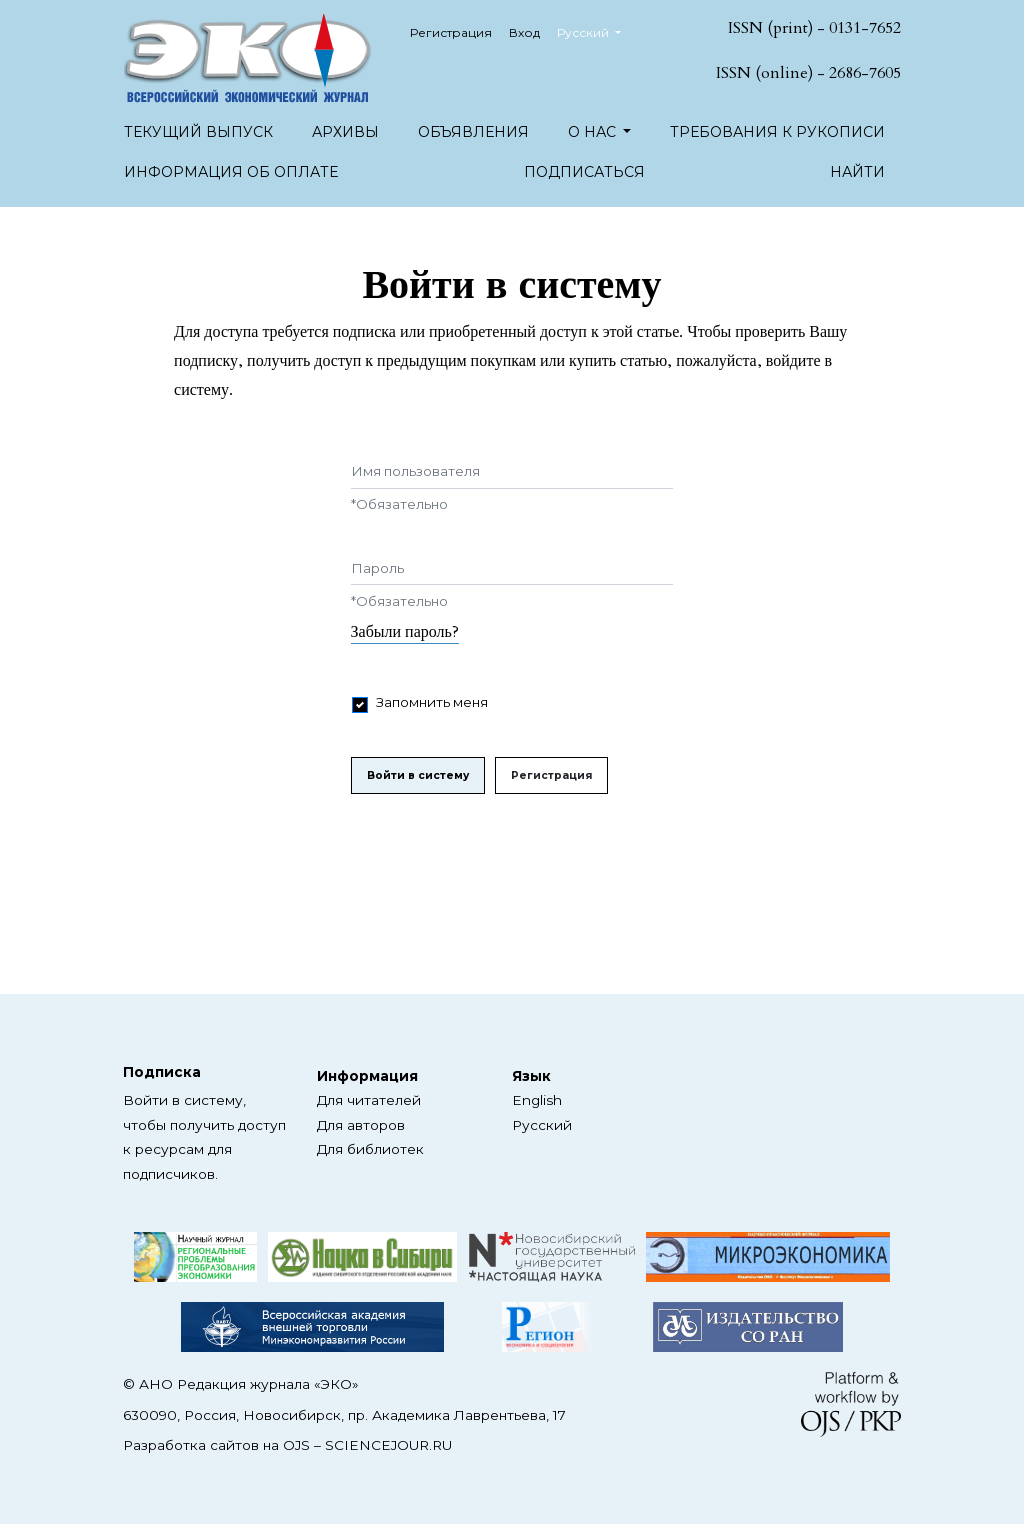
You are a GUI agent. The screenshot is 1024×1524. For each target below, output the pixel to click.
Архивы (345, 132)
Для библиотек (370, 1149)
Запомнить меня (432, 702)
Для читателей (369, 1100)
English (537, 1100)
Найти (857, 172)
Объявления (473, 132)
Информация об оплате (231, 172)
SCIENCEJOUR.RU (388, 1445)
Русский (596, 30)
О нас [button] (594, 132)
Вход (524, 32)
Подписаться (584, 172)
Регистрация (451, 32)
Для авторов (361, 1125)
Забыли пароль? (405, 632)
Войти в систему (418, 775)
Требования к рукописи (777, 132)
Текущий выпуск (198, 132)
